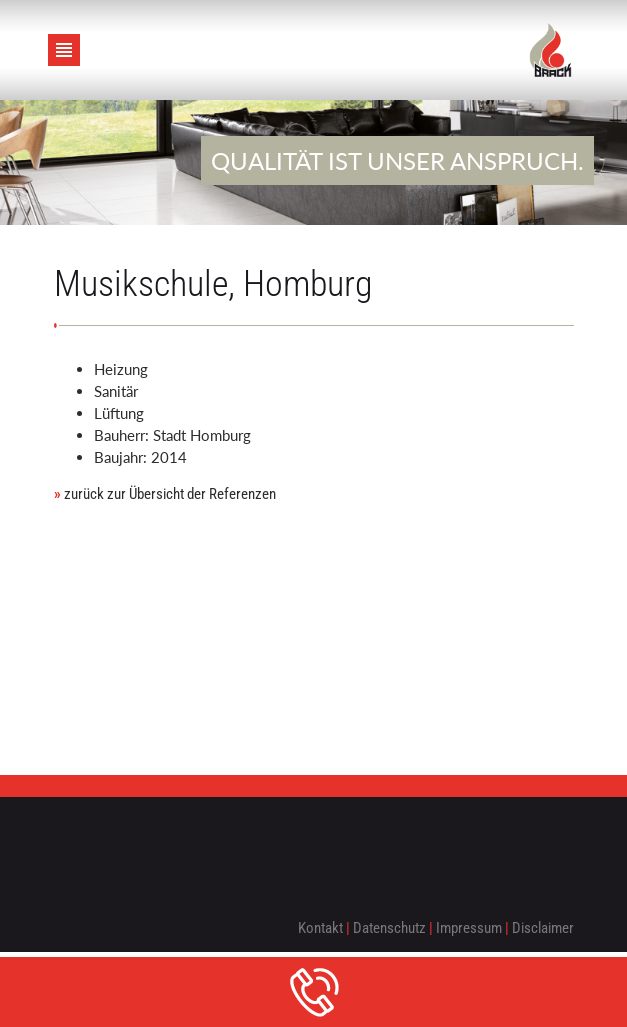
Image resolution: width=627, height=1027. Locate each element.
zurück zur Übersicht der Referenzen (165, 494)
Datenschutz (389, 928)
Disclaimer (543, 928)
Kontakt (320, 928)
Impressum (469, 928)
